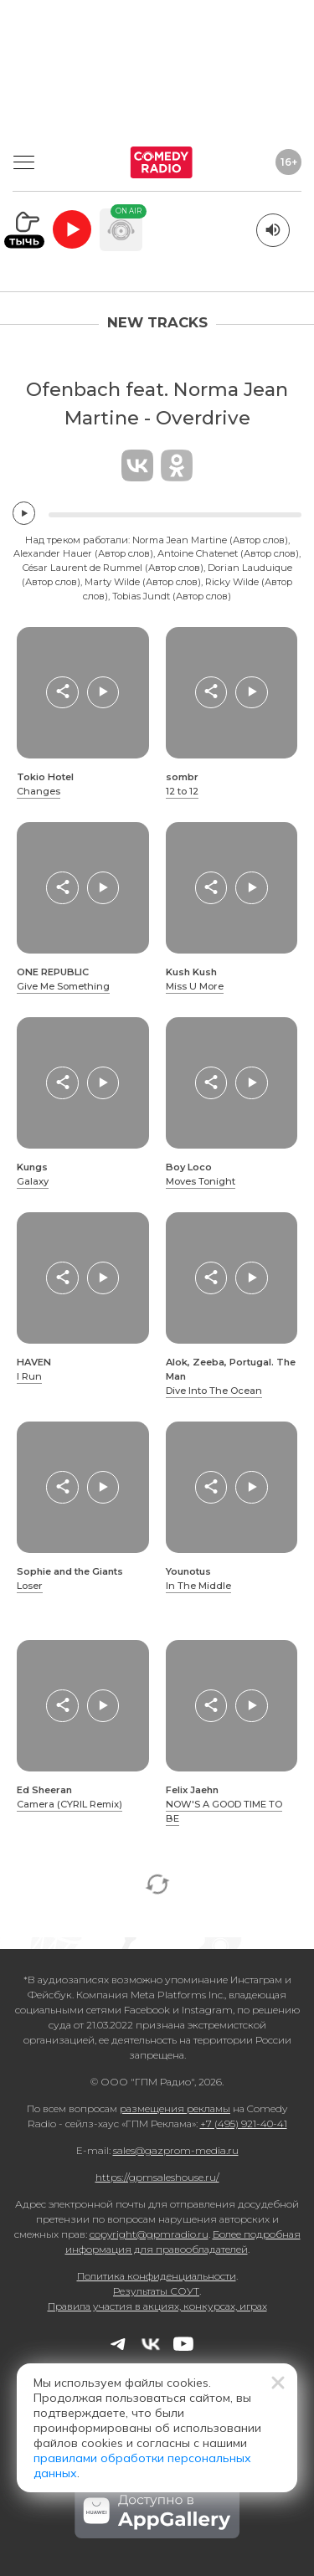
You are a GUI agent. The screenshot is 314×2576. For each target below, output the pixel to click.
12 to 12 (182, 791)
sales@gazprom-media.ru (176, 2150)
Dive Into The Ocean (214, 1390)
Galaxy (33, 1181)
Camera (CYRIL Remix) (69, 1804)
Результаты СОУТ (156, 2291)
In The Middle (198, 1585)
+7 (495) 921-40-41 (243, 2123)
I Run (29, 1376)
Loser (30, 1585)
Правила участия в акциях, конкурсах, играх (157, 2306)
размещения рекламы (175, 2108)
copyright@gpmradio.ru (149, 2234)
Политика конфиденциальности (156, 2276)
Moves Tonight (200, 1181)
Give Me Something (63, 986)
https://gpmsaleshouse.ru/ (157, 2177)
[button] (62, 692)
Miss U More (195, 986)
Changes (38, 791)
